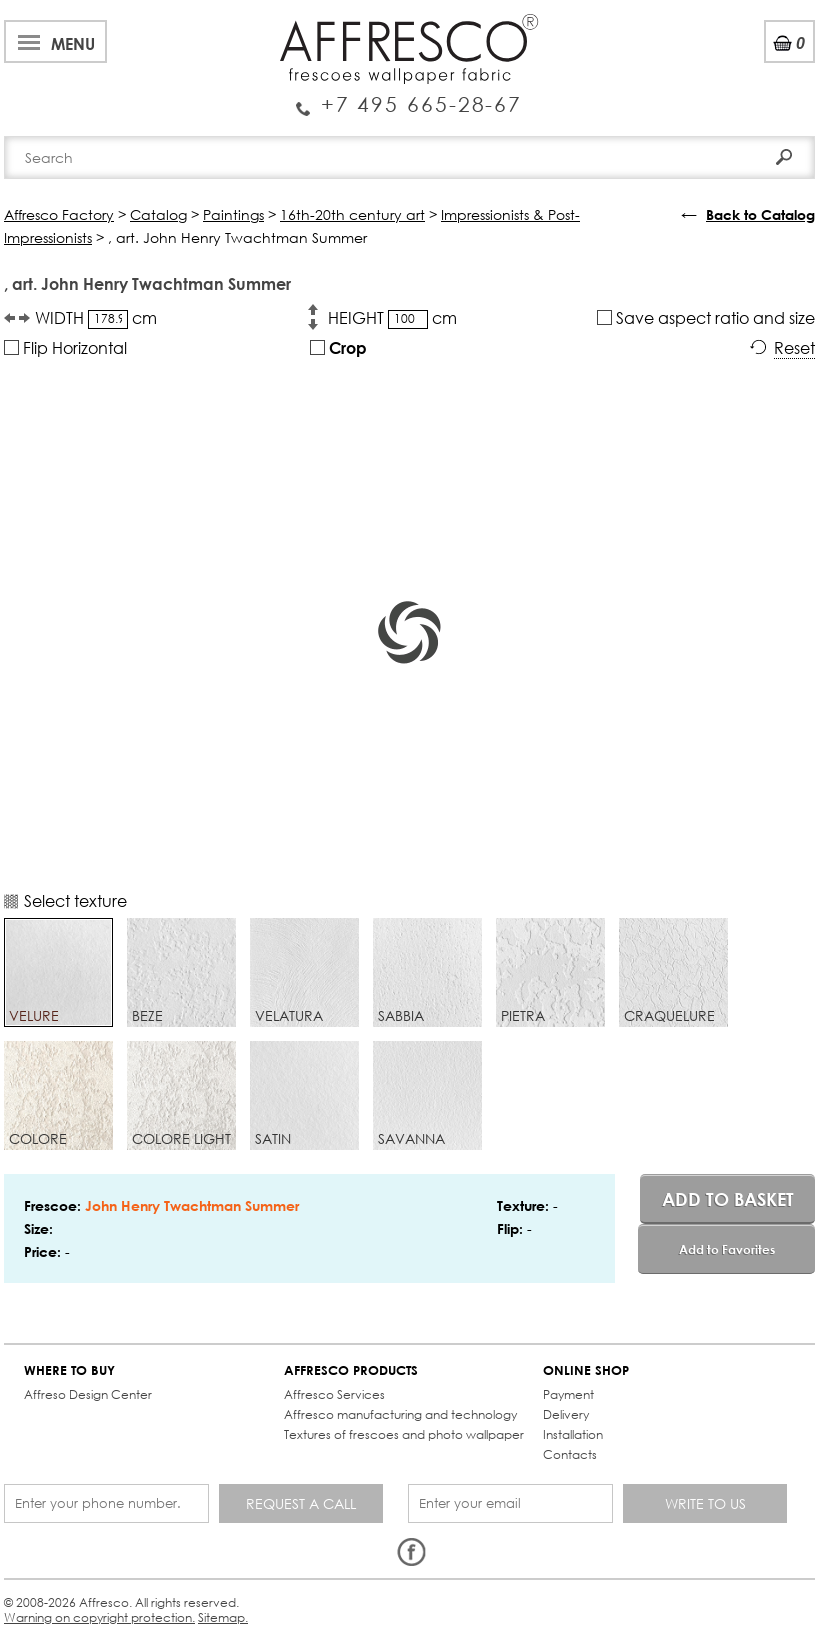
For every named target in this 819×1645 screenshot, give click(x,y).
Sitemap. (223, 1617)
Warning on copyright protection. (99, 1617)
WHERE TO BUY (69, 1370)
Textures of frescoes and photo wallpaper (404, 1434)
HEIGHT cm (392, 318)
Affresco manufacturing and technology (400, 1414)
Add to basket (728, 1199)
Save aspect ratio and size (706, 317)
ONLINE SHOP (586, 1370)
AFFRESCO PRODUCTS (351, 1370)
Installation (573, 1434)
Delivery (566, 1414)
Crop (338, 347)
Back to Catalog (760, 214)
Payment (568, 1394)
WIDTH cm (96, 318)
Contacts (570, 1454)
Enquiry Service (409, 97)
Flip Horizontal (65, 347)
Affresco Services (334, 1394)
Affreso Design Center (88, 1394)
